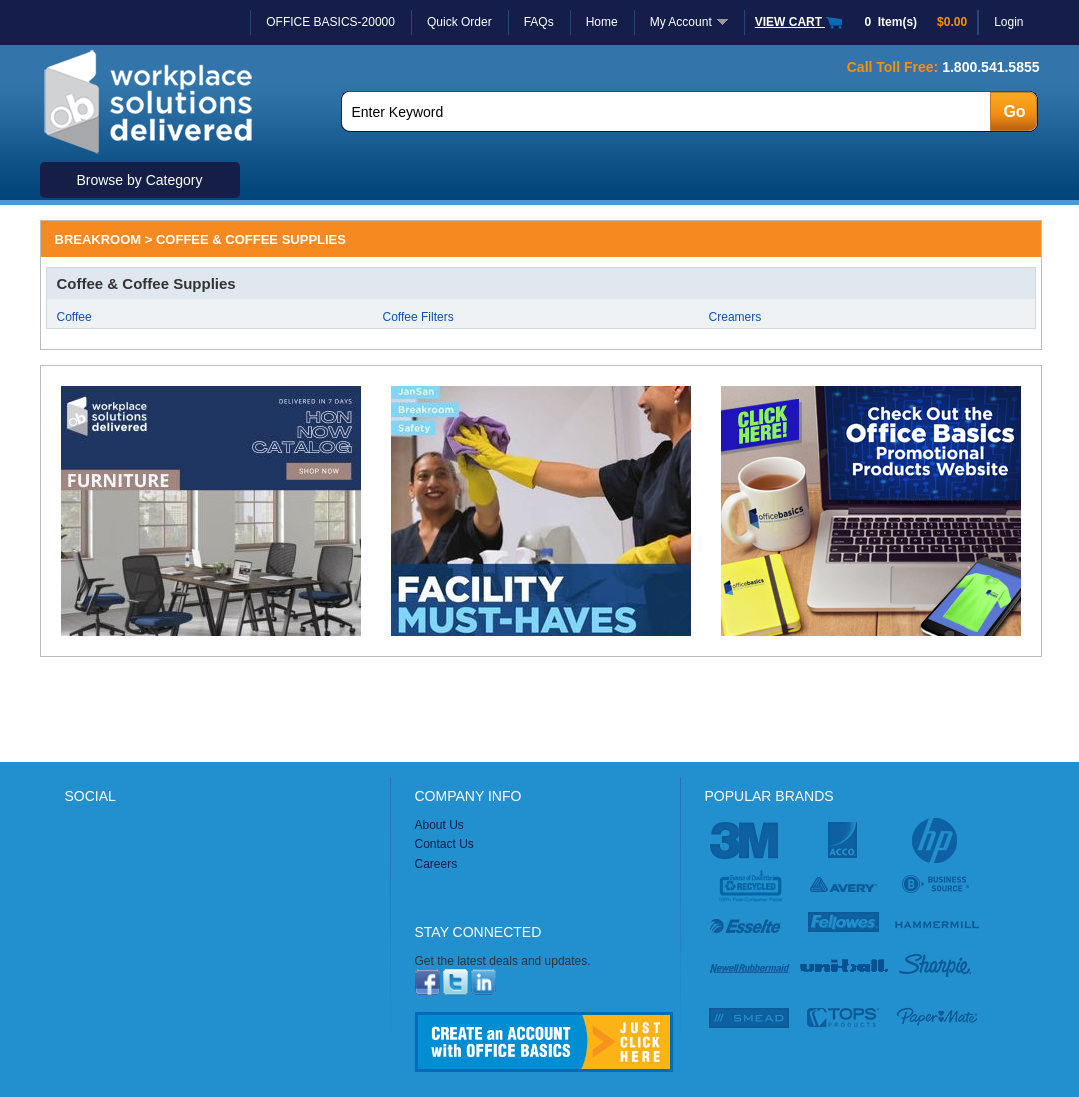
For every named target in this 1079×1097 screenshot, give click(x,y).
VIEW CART (800, 22)
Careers (436, 864)
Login (1008, 22)
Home (602, 22)
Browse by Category (139, 180)
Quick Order (459, 22)
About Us (439, 825)
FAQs (539, 22)
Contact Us (444, 844)
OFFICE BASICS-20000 (330, 22)
